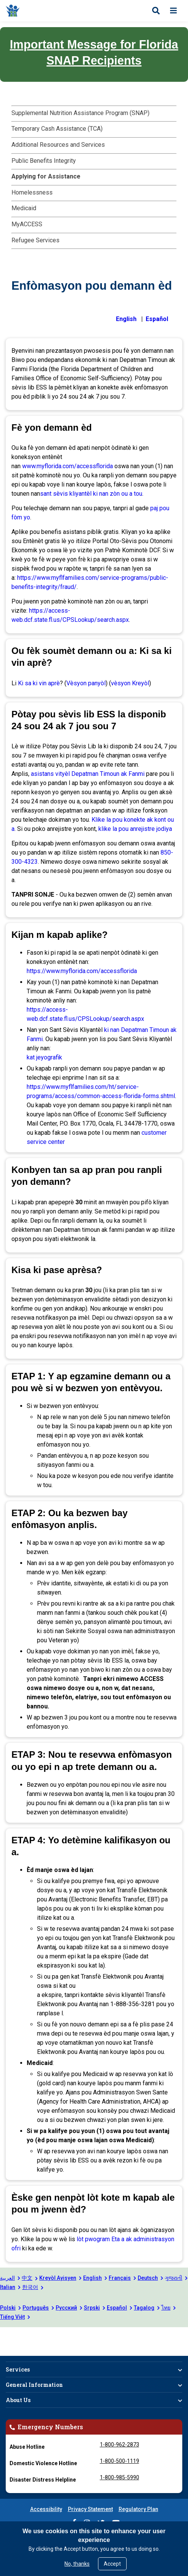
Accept (112, 2564)
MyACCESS (26, 224)
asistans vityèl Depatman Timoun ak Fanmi (88, 773)
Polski (8, 2308)
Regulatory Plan (138, 2509)
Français (120, 2278)
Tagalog (144, 2308)
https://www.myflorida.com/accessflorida (82, 971)
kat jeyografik (44, 1057)
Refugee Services (35, 240)
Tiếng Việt (12, 2317)
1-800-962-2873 (119, 2444)
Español (117, 2308)
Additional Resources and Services (58, 144)
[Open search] (156, 10)
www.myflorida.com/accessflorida (68, 466)
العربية (7, 2278)
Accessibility (46, 2509)
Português (35, 2308)
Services (18, 2369)
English (92, 2278)
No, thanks (77, 2564)
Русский (66, 2308)
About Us (18, 2400)
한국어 (30, 2287)
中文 (27, 2278)
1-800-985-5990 (119, 2477)
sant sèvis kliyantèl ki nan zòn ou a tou (91, 493)
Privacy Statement (90, 2509)
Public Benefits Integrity (43, 160)
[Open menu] (173, 10)
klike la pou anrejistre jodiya (135, 828)
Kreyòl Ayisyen (57, 2278)
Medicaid (23, 208)
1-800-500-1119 (119, 2461)
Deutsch (148, 2278)
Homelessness (32, 192)
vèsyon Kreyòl (130, 683)
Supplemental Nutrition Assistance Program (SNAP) (80, 113)
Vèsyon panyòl (86, 683)
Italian (7, 2287)
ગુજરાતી (173, 2278)
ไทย (165, 2308)
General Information (34, 2384)
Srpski (92, 2308)
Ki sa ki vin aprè (39, 683)
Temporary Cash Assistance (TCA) (57, 128)
